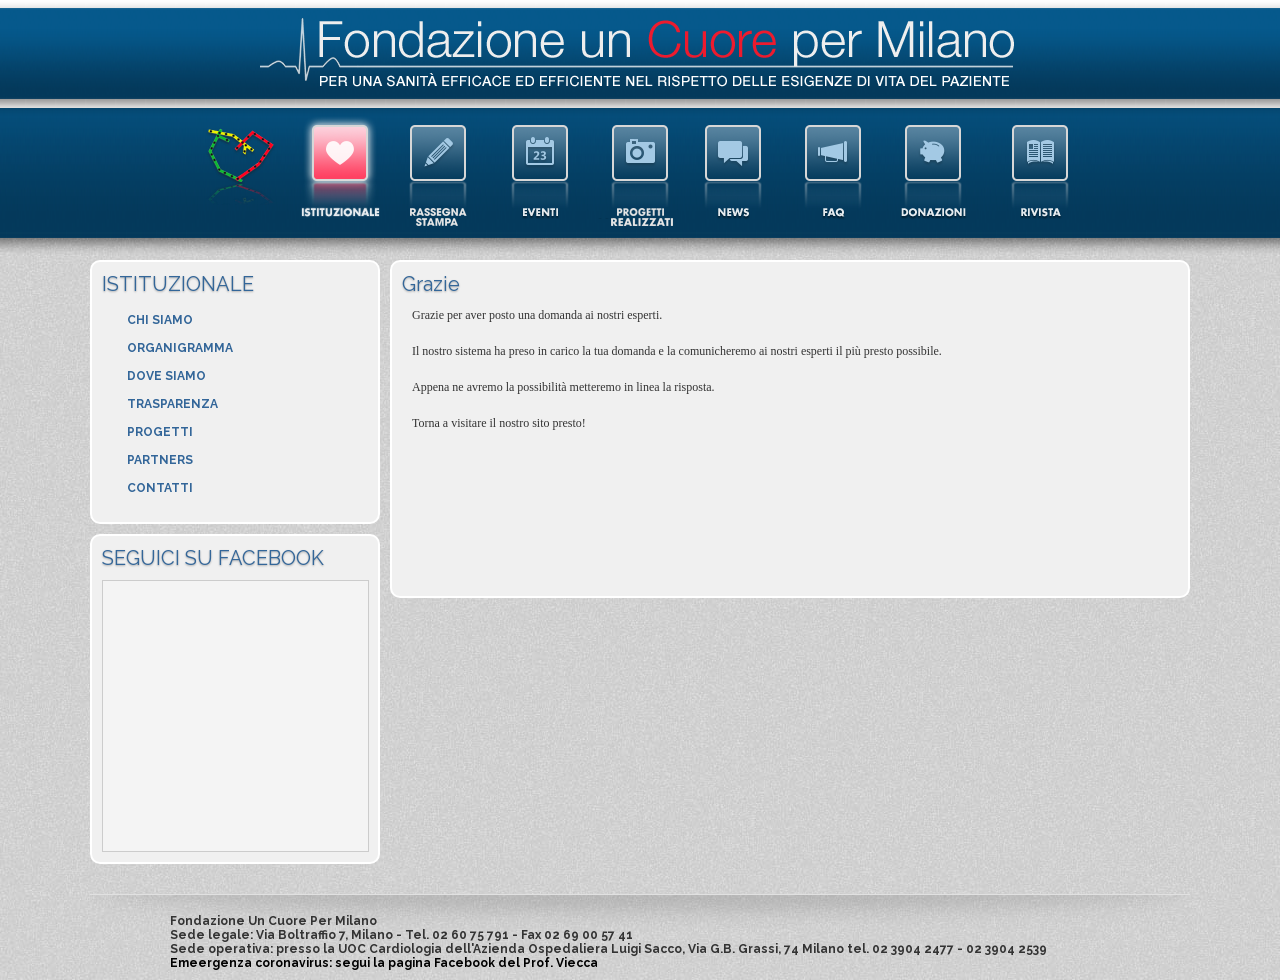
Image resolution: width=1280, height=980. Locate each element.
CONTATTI (160, 488)
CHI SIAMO (160, 320)
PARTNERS (160, 460)
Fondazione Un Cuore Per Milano (637, 52)
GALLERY (637, 171)
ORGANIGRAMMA (180, 348)
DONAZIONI (937, 171)
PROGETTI (160, 432)
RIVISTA (1040, 171)
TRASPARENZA (172, 404)
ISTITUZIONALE (337, 171)
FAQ (835, 171)
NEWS (737, 171)
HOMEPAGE (240, 171)
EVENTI (537, 171)
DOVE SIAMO (166, 376)
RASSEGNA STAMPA (440, 171)
